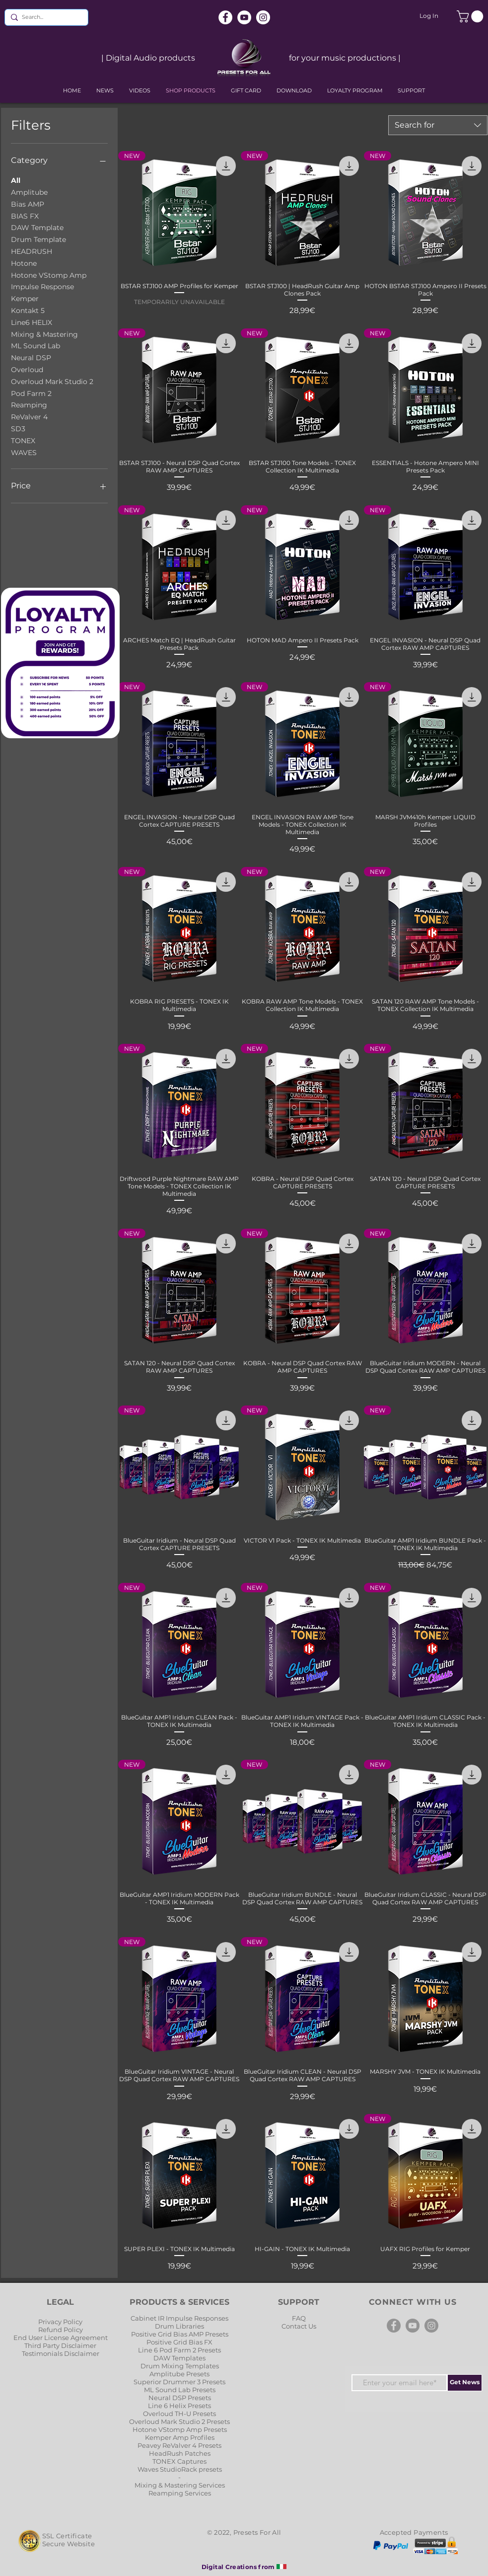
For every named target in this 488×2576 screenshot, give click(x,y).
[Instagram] (263, 17)
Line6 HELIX (31, 322)
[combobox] (438, 125)
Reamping (29, 404)
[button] (471, 16)
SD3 (18, 428)
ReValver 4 (29, 416)
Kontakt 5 (28, 310)
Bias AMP (27, 204)
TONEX (23, 440)
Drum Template (38, 239)
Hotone (24, 263)
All (15, 180)
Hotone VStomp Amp (48, 275)
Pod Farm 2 (31, 393)
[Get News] (464, 2382)
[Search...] (44, 17)
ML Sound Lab (35, 345)
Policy (72, 2322)
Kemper (25, 298)
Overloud (27, 369)
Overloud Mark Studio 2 (52, 381)
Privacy (50, 2322)
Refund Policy (60, 2330)
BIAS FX (25, 216)
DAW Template (37, 227)
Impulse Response (42, 286)
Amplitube (29, 192)
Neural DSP (31, 357)
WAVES (24, 452)
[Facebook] (225, 17)
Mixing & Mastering (44, 334)
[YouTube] (244, 17)
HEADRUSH (31, 251)
